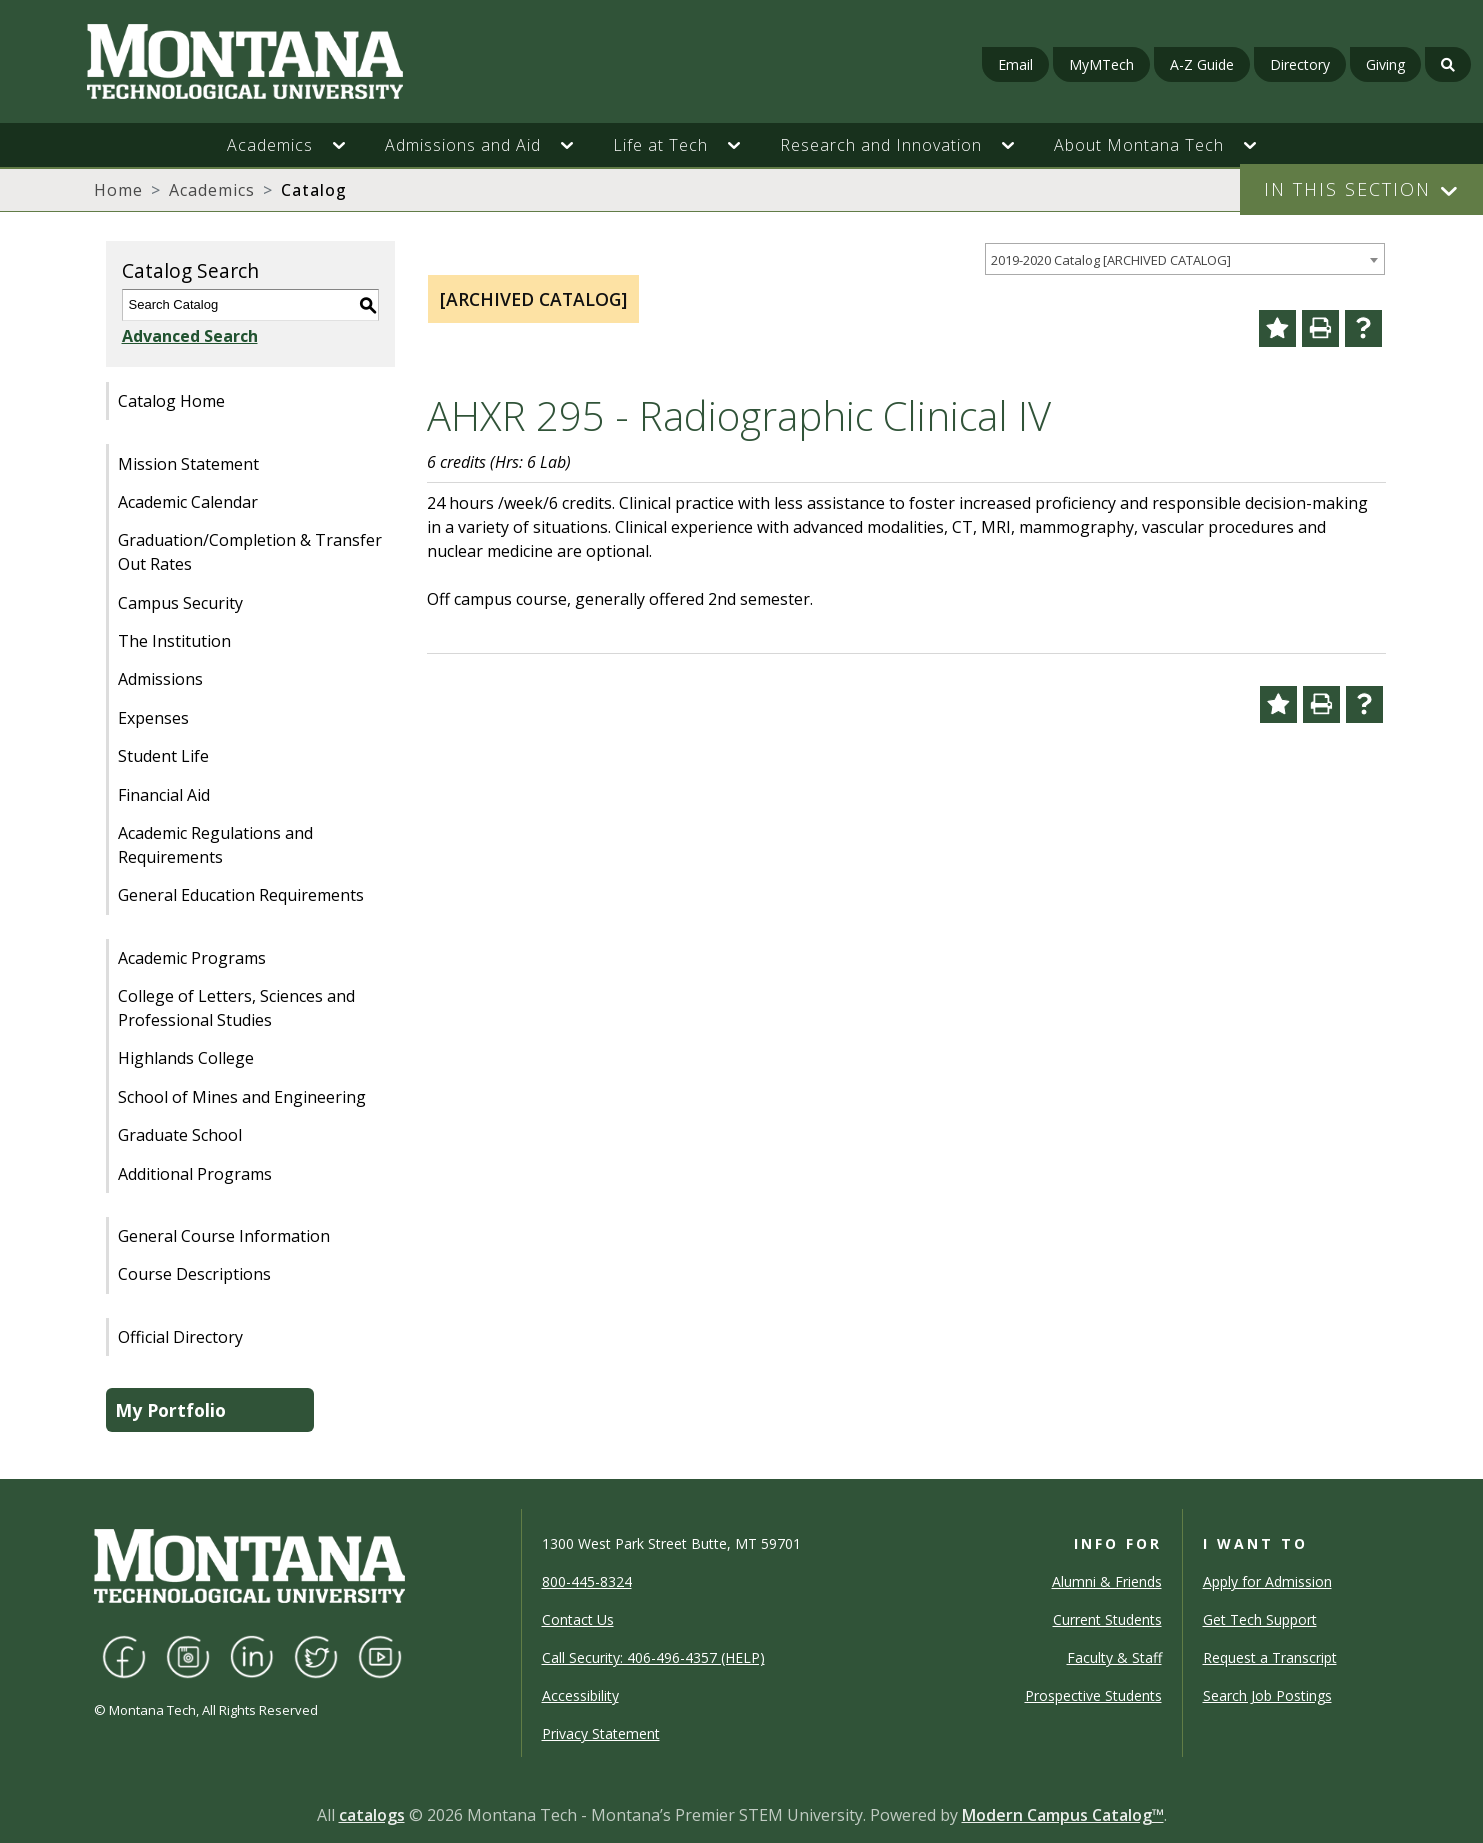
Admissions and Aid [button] (463, 145)
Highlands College (186, 1058)
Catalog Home (171, 401)
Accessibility (580, 1695)
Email (1015, 64)
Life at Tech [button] (660, 145)
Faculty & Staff (1114, 1657)
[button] (349, 145)
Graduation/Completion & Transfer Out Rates (250, 552)
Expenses (153, 718)
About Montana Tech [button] (1139, 145)
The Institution (174, 641)
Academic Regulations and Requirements (215, 845)
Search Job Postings (1267, 1695)
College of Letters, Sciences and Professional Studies (236, 1008)
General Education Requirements (241, 895)
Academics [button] (270, 145)
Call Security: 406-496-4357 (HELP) (653, 1657)
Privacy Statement (601, 1733)
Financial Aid (164, 795)
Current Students (1107, 1619)
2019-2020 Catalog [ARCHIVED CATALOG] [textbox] (1111, 260)
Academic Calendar (188, 502)
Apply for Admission (1267, 1581)
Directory (1300, 64)
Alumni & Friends (1107, 1581)
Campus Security (180, 603)
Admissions (160, 679)
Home (118, 190)
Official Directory (180, 1337)
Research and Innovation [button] (881, 145)
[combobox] (1185, 259)
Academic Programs (192, 958)
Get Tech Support (1260, 1619)
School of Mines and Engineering (242, 1097)
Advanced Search (190, 336)
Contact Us (578, 1619)
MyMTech (1101, 64)
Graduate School (180, 1135)
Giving (1385, 64)
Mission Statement (188, 464)
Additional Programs (195, 1174)
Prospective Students (1093, 1695)
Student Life (163, 756)
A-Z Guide (1202, 64)
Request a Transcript (1270, 1657)
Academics (212, 190)
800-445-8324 (587, 1581)
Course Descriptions (194, 1274)
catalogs (372, 1815)
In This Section (1347, 189)
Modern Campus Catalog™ (1063, 1815)
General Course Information (224, 1236)
